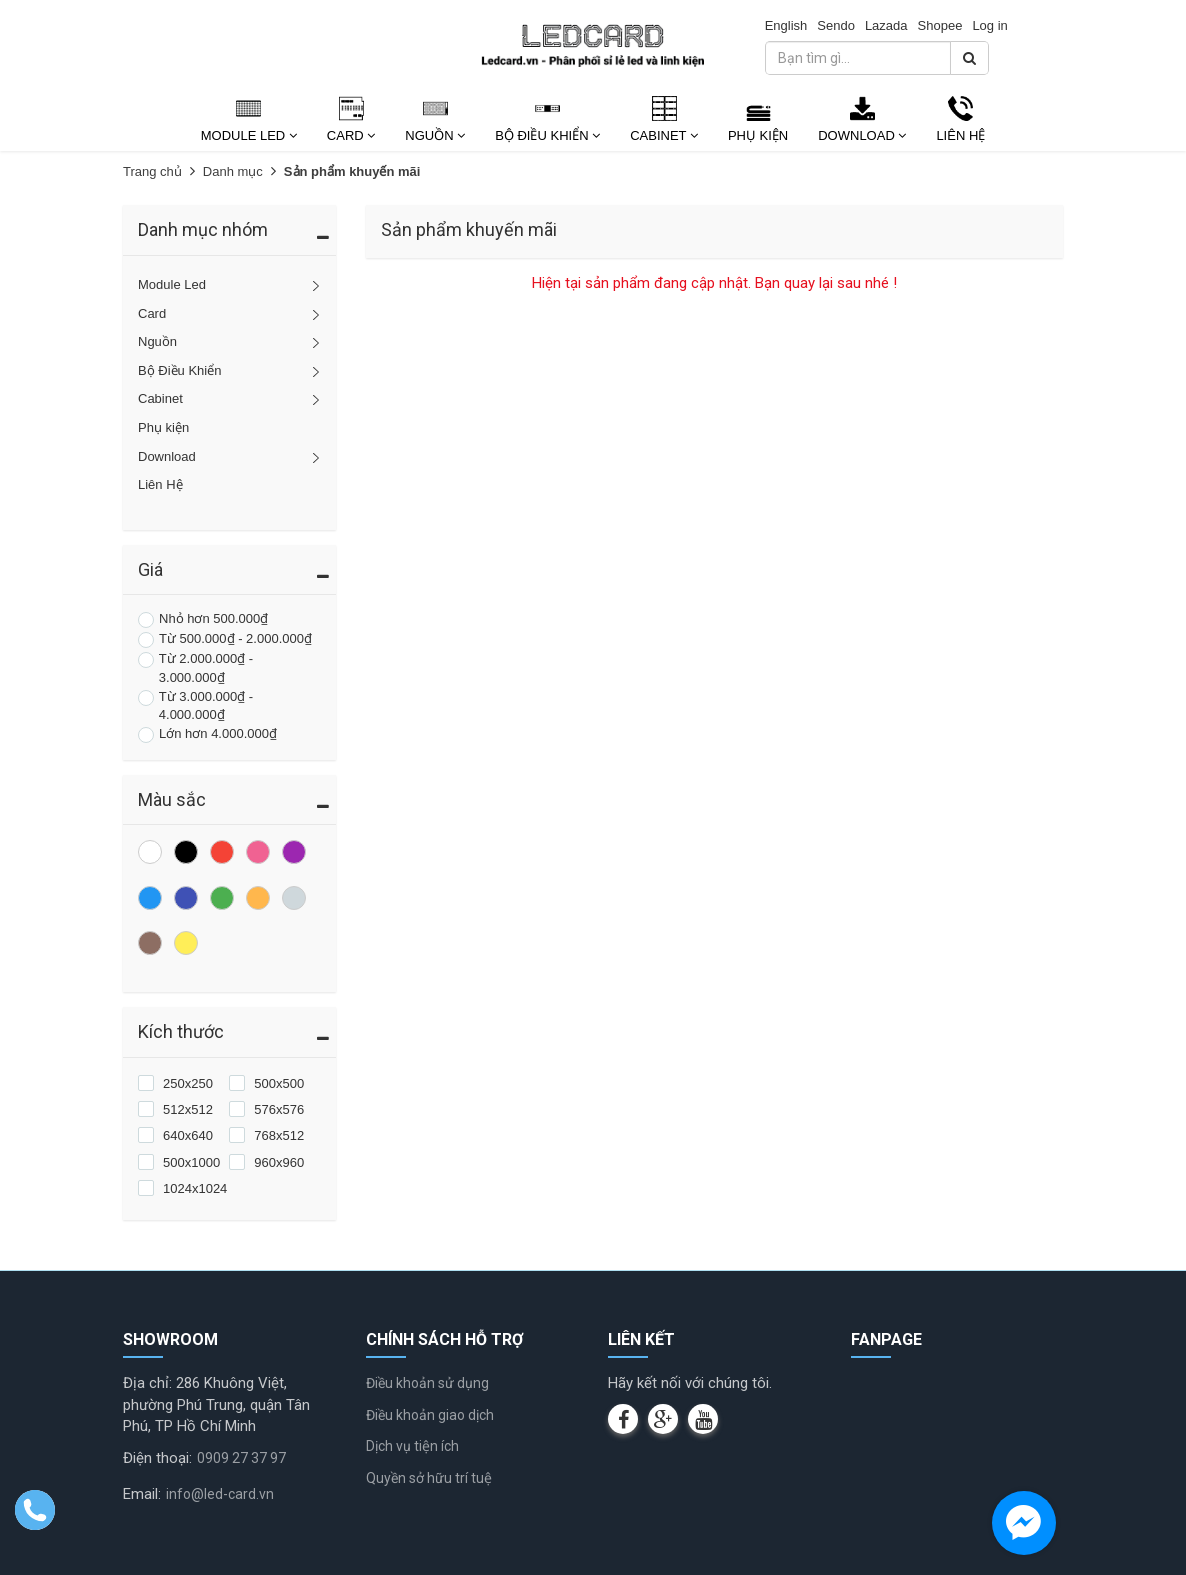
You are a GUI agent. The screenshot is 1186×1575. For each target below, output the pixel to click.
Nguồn (435, 135)
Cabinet (664, 135)
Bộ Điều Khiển (547, 135)
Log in (989, 25)
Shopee (940, 25)
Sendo (836, 25)
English (786, 25)
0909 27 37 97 (241, 1458)
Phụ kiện (758, 135)
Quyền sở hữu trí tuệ (429, 1478)
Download (862, 135)
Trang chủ (152, 171)
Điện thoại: (157, 1458)
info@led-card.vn (220, 1494)
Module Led (249, 135)
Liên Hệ (960, 135)
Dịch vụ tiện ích (412, 1446)
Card (351, 135)
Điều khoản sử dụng (427, 1383)
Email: (142, 1494)
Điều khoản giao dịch (430, 1415)
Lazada (886, 25)
